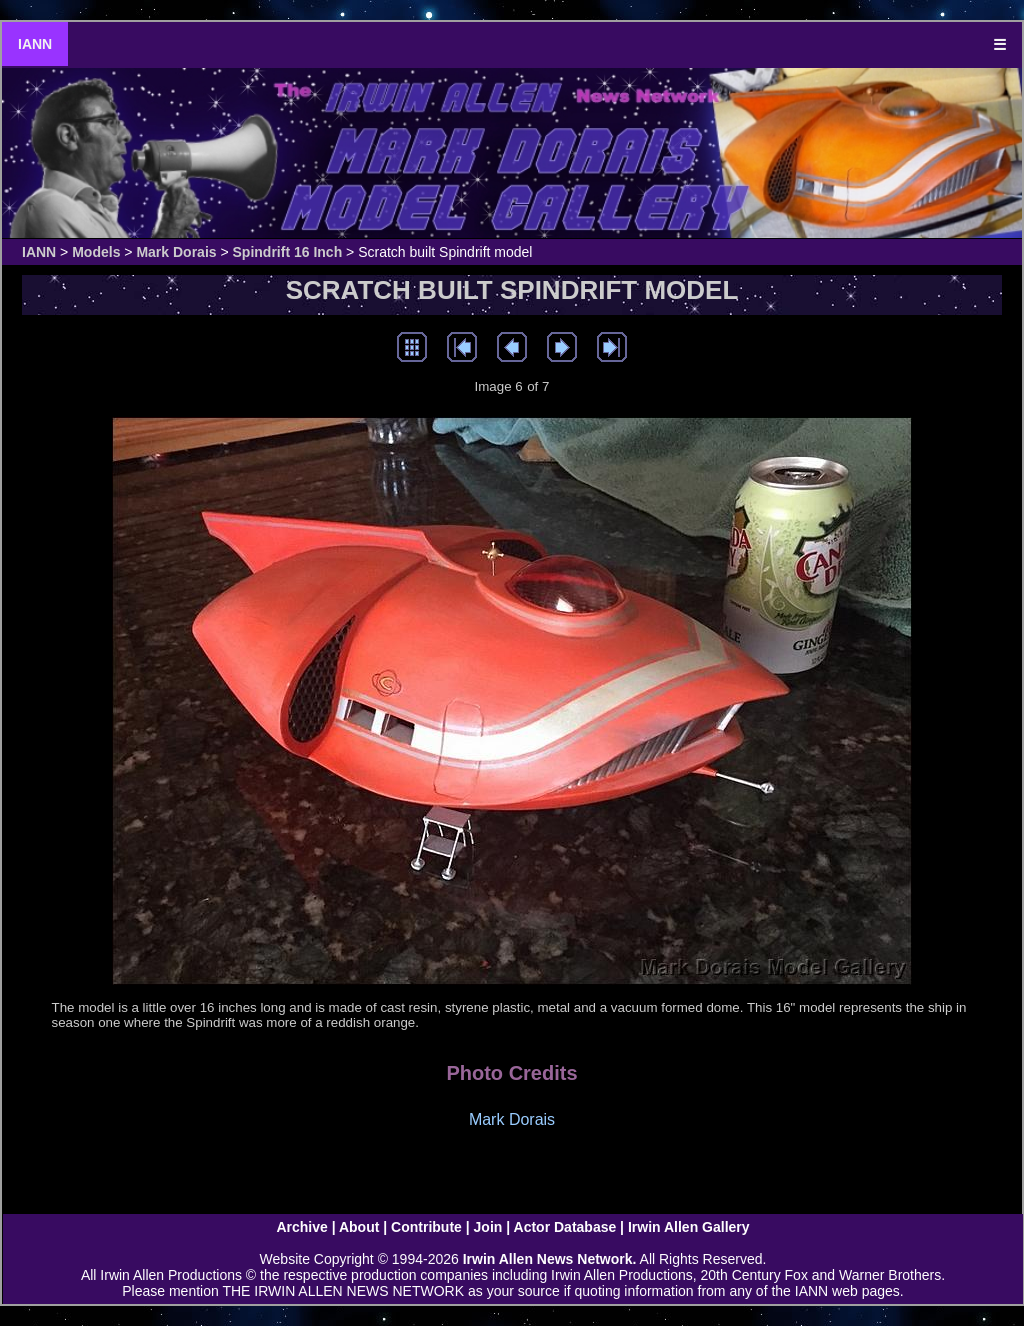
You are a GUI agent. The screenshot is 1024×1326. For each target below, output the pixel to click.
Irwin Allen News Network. (550, 1259)
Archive (301, 1227)
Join (488, 1227)
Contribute (426, 1227)
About (359, 1227)
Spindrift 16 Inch (288, 252)
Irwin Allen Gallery (689, 1227)
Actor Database (565, 1227)
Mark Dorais (176, 252)
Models (96, 252)
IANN (35, 44)
